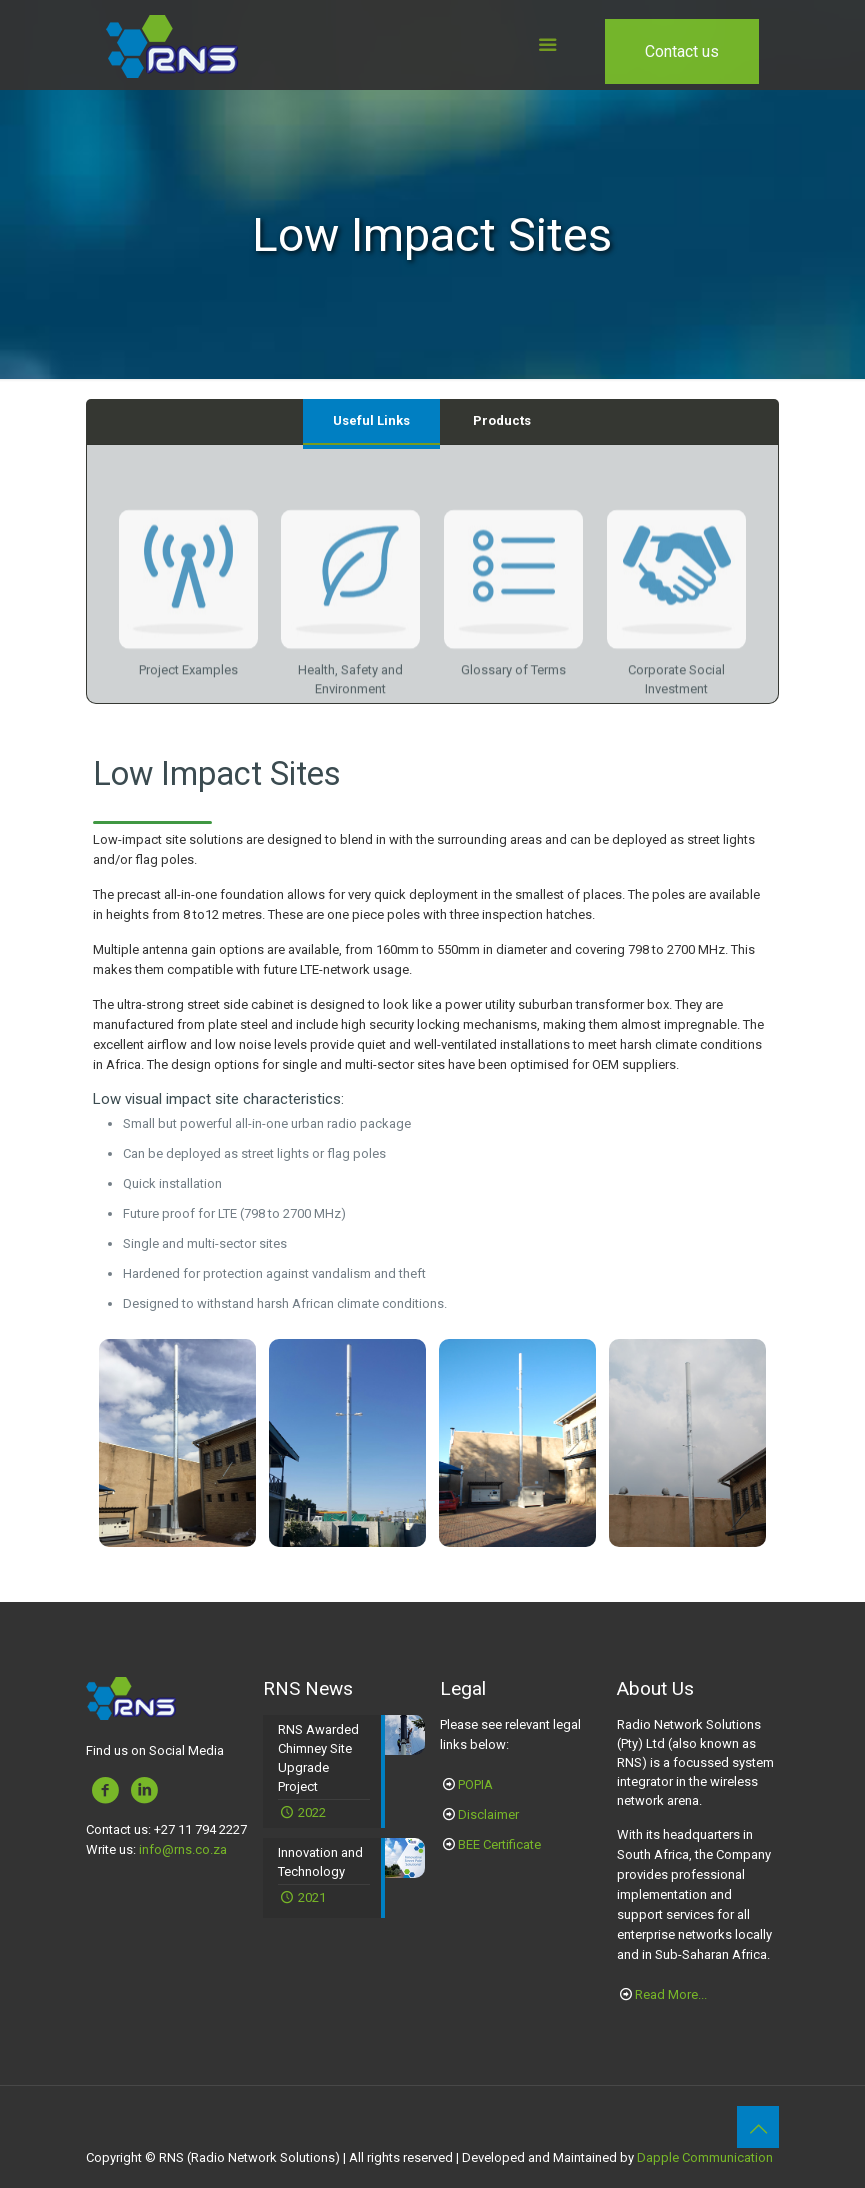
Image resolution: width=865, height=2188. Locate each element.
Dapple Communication (705, 2157)
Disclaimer (488, 1814)
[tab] (371, 421)
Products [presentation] (502, 420)
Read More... (671, 1994)
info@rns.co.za (183, 1849)
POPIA (475, 1784)
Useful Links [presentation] (371, 420)
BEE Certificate (499, 1844)
